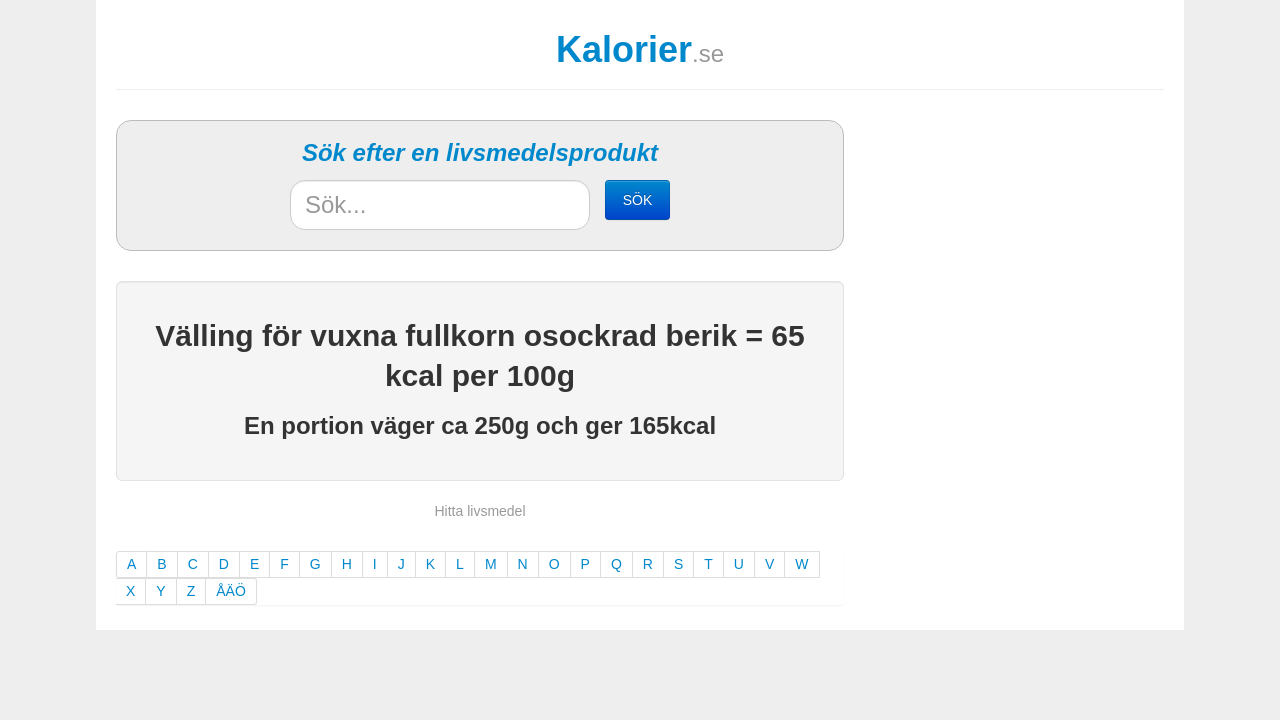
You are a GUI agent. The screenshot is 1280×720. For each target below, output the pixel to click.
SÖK (638, 200)
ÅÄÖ (231, 591)
